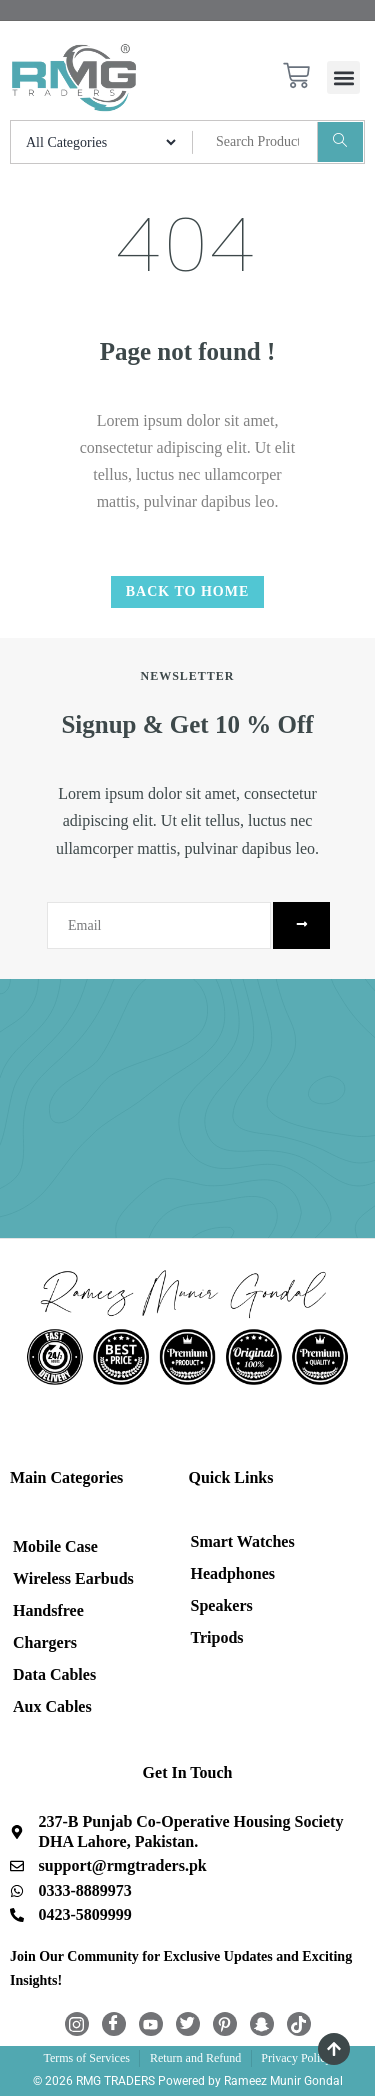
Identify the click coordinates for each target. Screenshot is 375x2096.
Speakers (222, 1605)
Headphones (233, 1573)
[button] (343, 77)
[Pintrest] (225, 2024)
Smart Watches (243, 1541)
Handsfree (48, 1610)
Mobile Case (55, 1546)
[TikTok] (299, 2024)
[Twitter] (188, 2024)
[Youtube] (151, 2024)
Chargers (45, 1642)
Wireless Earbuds (73, 1578)
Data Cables (54, 1674)
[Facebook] (114, 2024)
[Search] (340, 142)
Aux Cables (52, 1706)
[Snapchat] (262, 2024)
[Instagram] (77, 2024)
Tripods (217, 1637)
